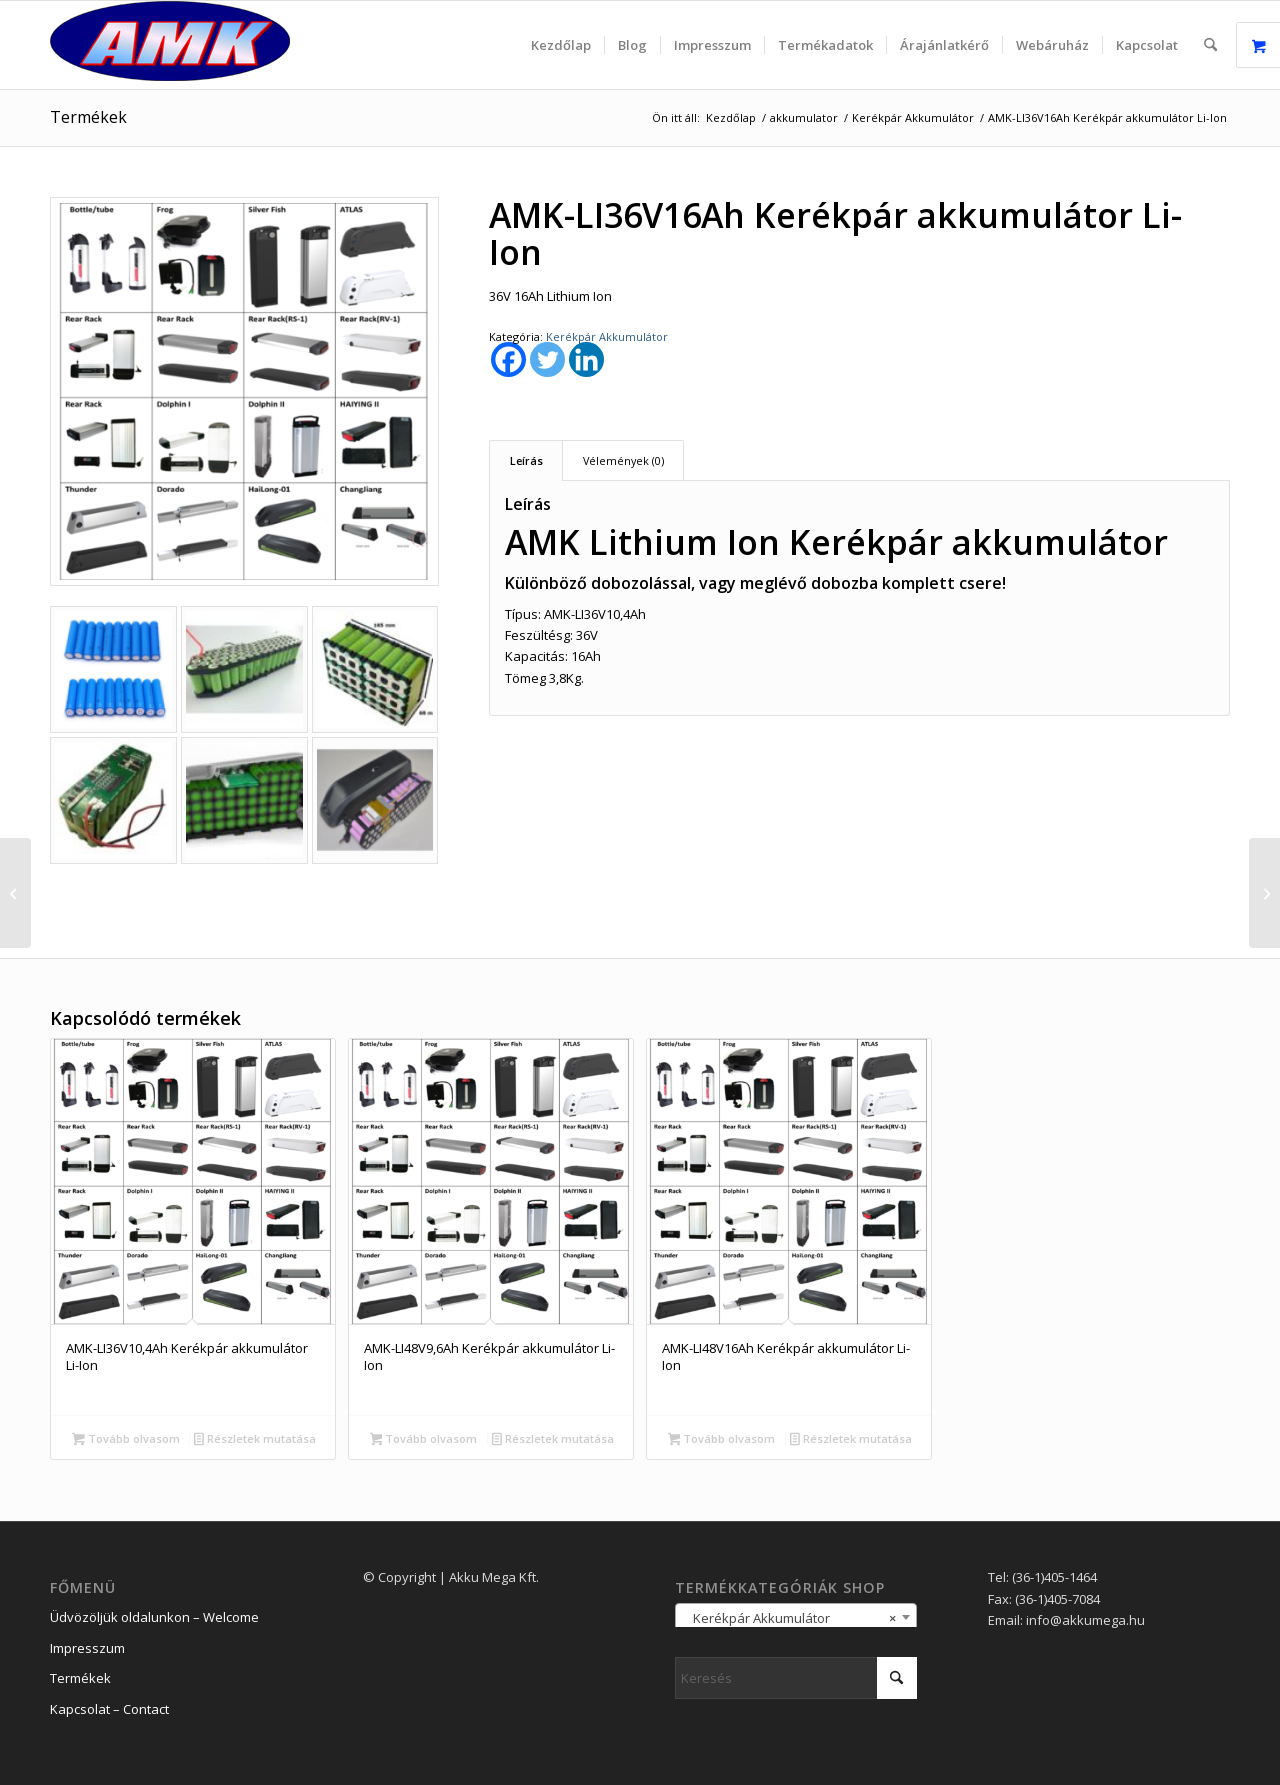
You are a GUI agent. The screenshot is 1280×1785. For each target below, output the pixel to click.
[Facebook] (508, 359)
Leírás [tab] (526, 460)
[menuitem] (561, 45)
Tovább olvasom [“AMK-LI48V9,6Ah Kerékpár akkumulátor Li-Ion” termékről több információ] (424, 1440)
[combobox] (796, 1617)
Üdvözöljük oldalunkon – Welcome (154, 1617)
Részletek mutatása (255, 1440)
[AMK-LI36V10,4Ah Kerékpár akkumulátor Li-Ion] (15, 893)
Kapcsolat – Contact (109, 1709)
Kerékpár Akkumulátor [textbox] (790, 1618)
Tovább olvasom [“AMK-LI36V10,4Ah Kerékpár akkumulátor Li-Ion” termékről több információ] (126, 1440)
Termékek (88, 117)
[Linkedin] (586, 359)
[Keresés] (1210, 45)
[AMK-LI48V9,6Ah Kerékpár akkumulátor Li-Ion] (1264, 893)
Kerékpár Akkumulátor (607, 336)
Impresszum (87, 1648)
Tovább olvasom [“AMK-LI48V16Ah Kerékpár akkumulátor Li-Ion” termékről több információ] (722, 1440)
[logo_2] (170, 45)
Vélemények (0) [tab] (623, 460)
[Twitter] (547, 359)
